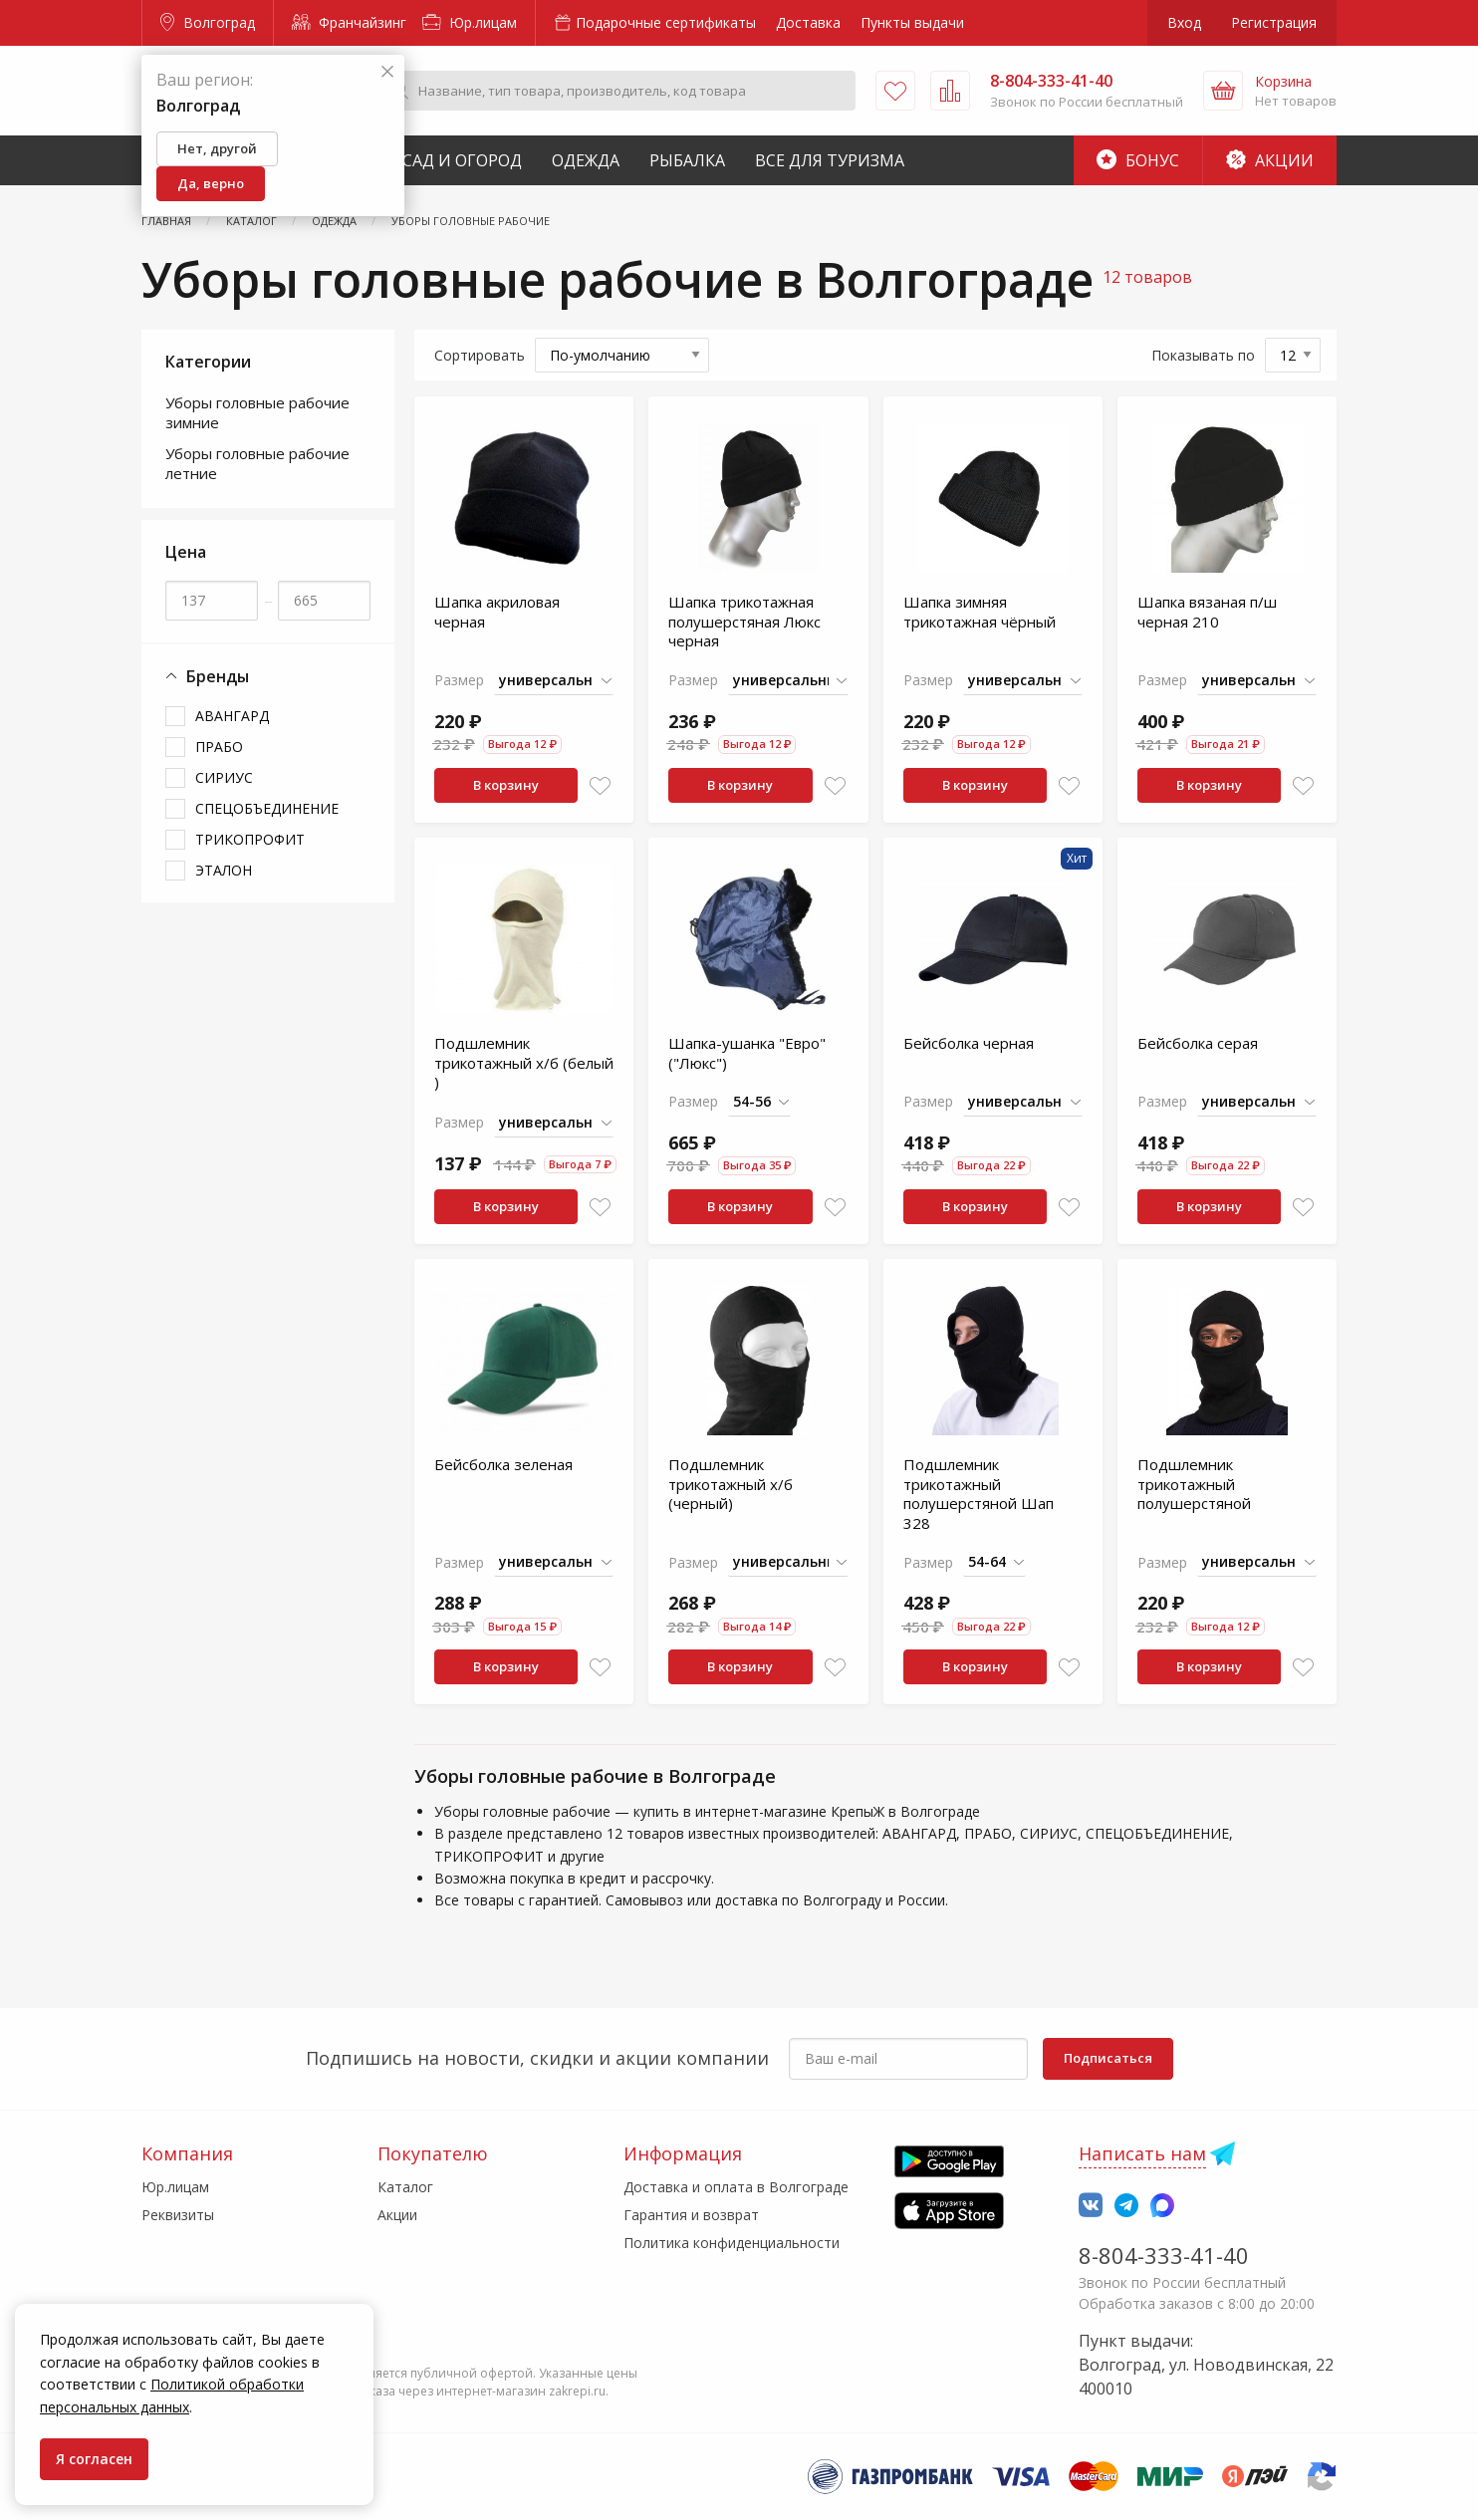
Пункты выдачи (912, 22)
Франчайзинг (349, 22)
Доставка (808, 22)
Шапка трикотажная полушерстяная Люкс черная (744, 621)
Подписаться (1108, 2058)
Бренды (207, 676)
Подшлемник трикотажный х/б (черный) (730, 1483)
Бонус (1138, 160)
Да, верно (210, 183)
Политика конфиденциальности (731, 2242)
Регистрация (1274, 22)
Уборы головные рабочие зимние (257, 412)
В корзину (506, 785)
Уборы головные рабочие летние (257, 463)
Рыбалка (687, 160)
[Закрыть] (387, 72)
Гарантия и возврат (691, 2214)
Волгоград (207, 22)
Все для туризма (829, 160)
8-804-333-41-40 (1164, 2255)
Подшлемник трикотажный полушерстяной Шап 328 (978, 1493)
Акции (1270, 160)
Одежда (585, 160)
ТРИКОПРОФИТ (250, 839)
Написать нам (1142, 2153)
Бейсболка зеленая (503, 1464)
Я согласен (94, 2458)
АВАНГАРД (232, 715)
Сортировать (479, 355)
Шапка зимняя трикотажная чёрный (979, 611)
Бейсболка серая (1197, 1043)
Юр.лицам (469, 22)
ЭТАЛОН (223, 870)
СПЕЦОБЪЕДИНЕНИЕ (267, 808)
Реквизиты (177, 2214)
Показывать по (1203, 355)
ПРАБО (219, 746)
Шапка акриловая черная (497, 611)
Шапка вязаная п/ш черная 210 (1207, 611)
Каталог (405, 2186)
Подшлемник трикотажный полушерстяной (1194, 1483)
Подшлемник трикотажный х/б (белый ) (524, 1062)
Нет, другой (217, 148)
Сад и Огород (462, 160)
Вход (1184, 22)
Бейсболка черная (968, 1043)
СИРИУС (224, 777)
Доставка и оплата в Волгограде (736, 2186)
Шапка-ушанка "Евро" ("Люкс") (747, 1053)
